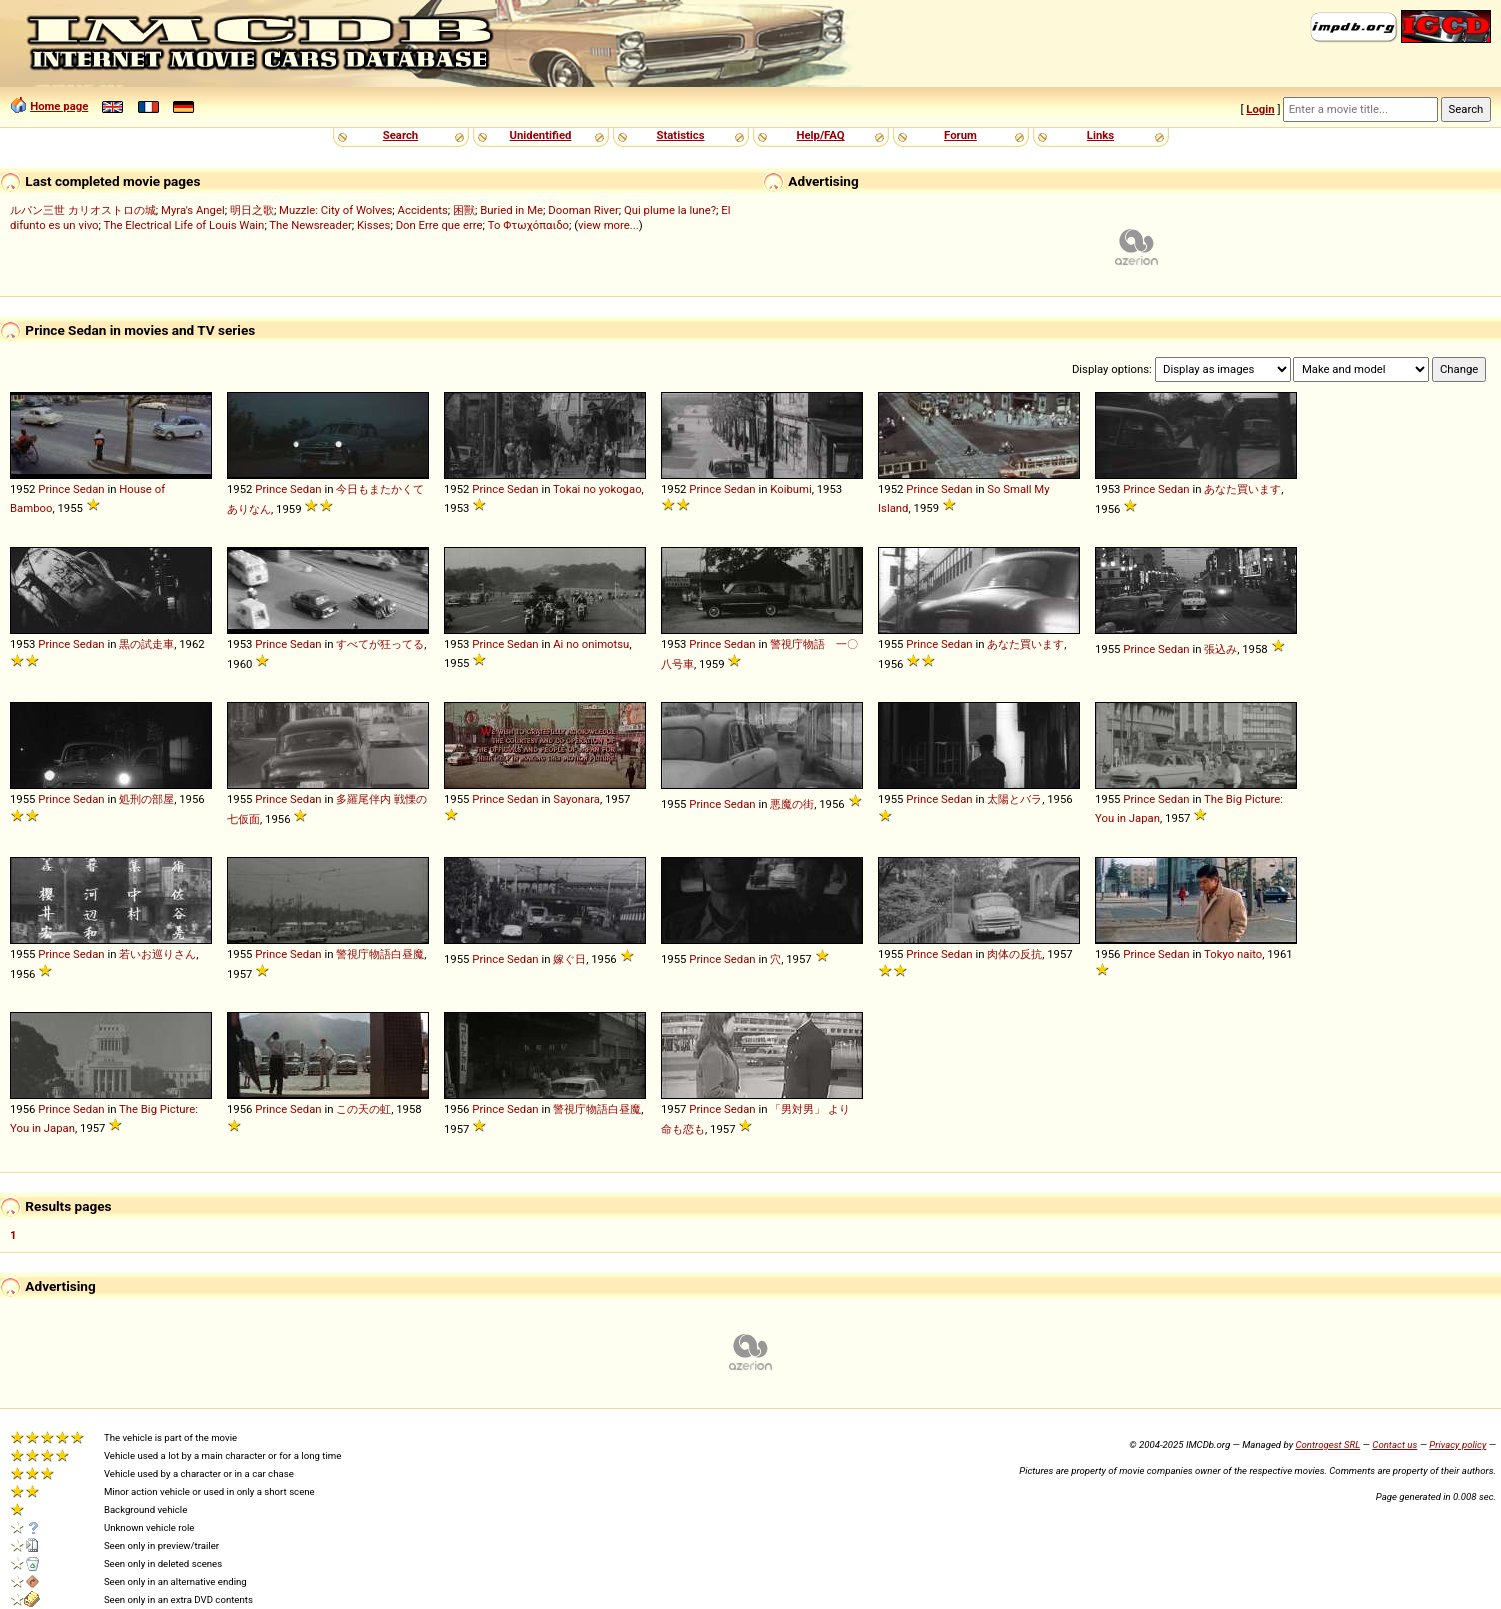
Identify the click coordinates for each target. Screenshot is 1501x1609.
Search (400, 135)
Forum (960, 135)
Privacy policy (1457, 1444)
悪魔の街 (792, 804)
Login (1260, 109)
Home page (59, 106)
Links (1100, 135)
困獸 (464, 210)
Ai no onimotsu (591, 644)
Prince (54, 489)
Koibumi (790, 489)
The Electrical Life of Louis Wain (184, 225)
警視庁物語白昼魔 (380, 954)
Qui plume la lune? (670, 210)
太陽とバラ (1014, 799)
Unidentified (541, 135)
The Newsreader (310, 225)
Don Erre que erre (439, 225)
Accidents (423, 210)
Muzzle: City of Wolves (335, 210)
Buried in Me (511, 210)
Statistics (680, 135)
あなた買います (1242, 489)
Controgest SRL (1327, 1444)
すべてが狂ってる (380, 644)
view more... (608, 225)
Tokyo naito (1233, 954)
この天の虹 (363, 1109)
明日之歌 (252, 210)
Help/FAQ (820, 135)
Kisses (373, 225)
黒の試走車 (146, 644)
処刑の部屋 (146, 799)
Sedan (89, 489)
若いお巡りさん (157, 954)
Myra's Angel (193, 210)
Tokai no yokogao (597, 489)
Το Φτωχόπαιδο (528, 225)
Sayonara (576, 799)
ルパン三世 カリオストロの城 (83, 210)
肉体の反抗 (1014, 954)
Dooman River (583, 210)
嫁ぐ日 (569, 959)
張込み (1220, 649)
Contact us (1394, 1444)
